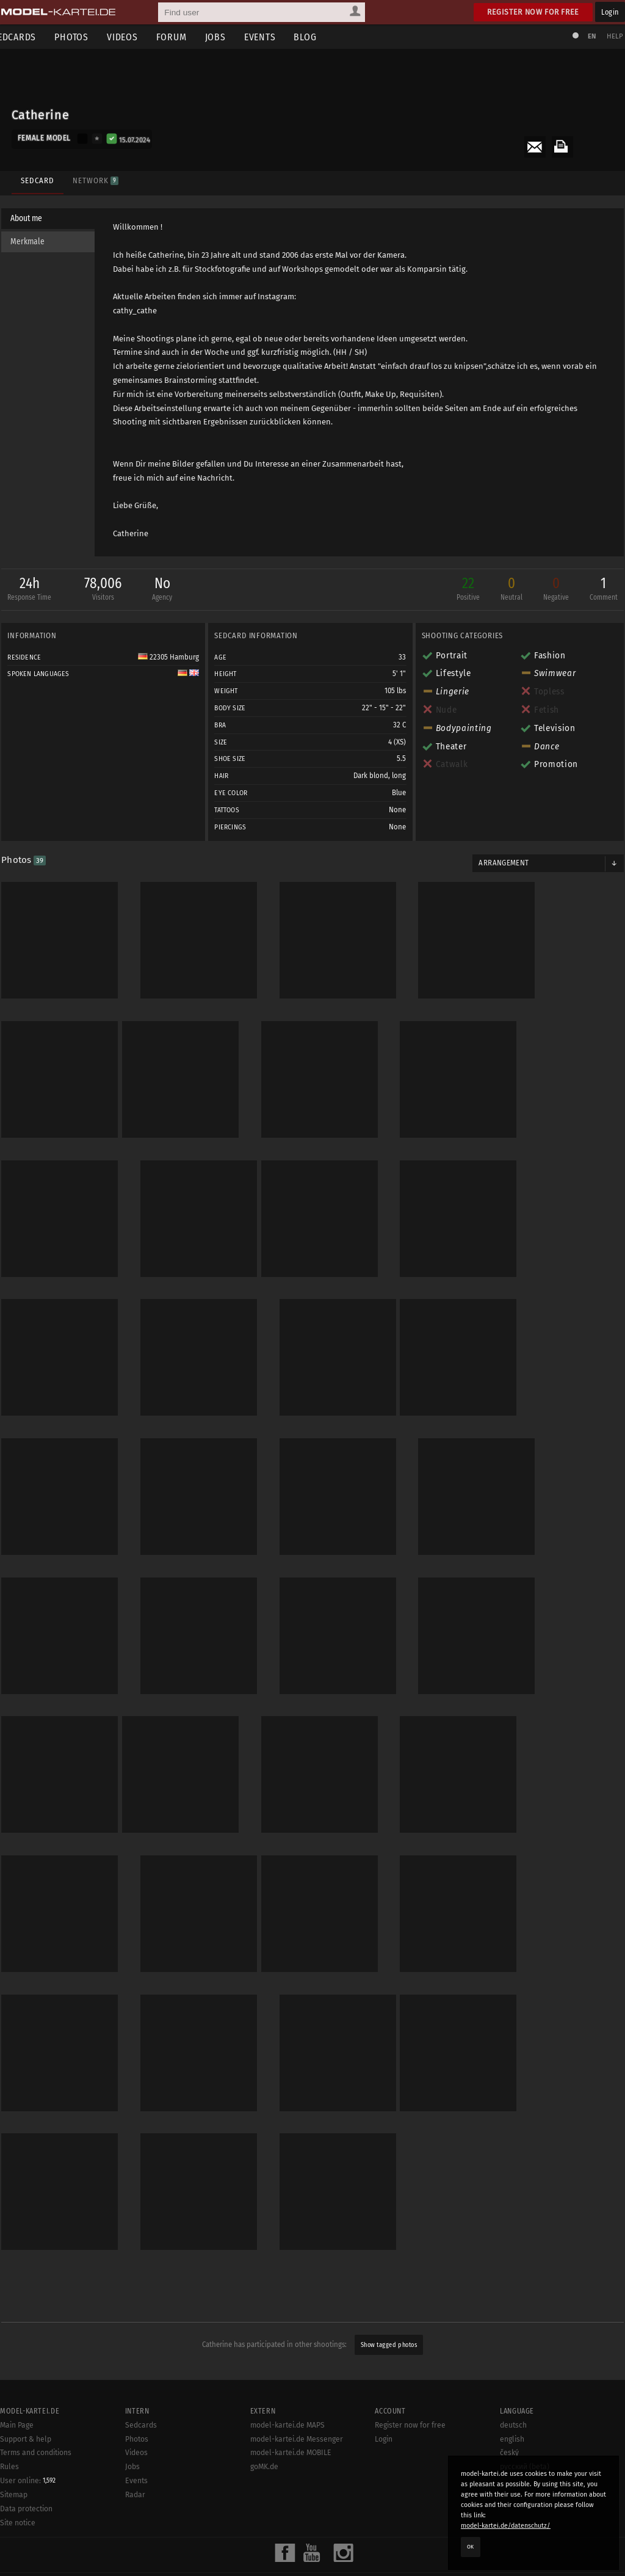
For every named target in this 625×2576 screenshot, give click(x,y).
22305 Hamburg (170, 659)
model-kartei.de (301, 2551)
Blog (319, 37)
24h (34, 592)
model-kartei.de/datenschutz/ (506, 2526)
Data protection (26, 2464)
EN (587, 36)
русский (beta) (524, 2422)
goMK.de (264, 2422)
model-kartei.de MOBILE (290, 2408)
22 (463, 592)
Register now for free (533, 11)
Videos (136, 37)
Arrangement (502, 865)
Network (93, 175)
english (512, 2394)
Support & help (25, 2394)
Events (274, 37)
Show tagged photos (389, 2300)
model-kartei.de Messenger (296, 2394)
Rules (9, 2422)
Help (610, 36)
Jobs (229, 37)
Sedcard (35, 175)
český (509, 2408)
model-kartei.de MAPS (287, 2380)
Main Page (17, 2380)
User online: (28, 2436)
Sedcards (141, 2380)
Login (610, 11)
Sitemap (13, 2450)
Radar (135, 2450)
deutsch (513, 2380)
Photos (85, 37)
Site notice (17, 2478)
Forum (185, 37)
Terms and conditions (35, 2408)
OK (470, 2546)
